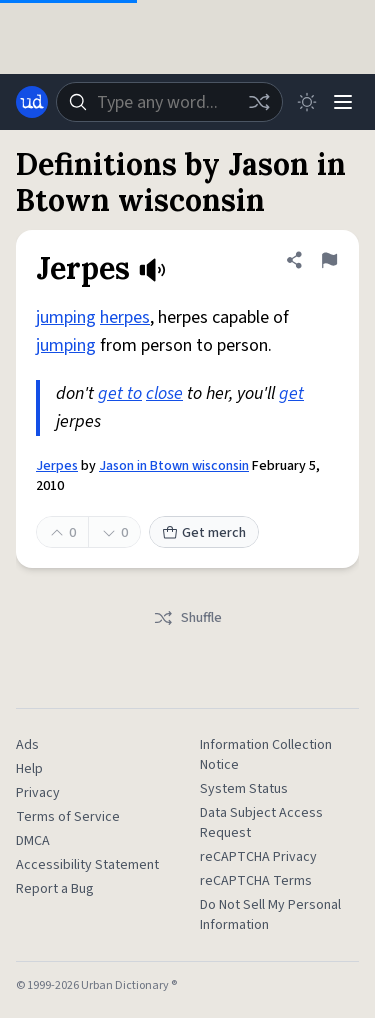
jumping (66, 317)
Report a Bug (55, 889)
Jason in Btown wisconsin (174, 466)
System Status (244, 789)
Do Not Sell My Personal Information (270, 915)
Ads (27, 745)
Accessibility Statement (87, 865)
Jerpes (57, 466)
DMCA (33, 841)
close (164, 393)
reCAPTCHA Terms (256, 881)
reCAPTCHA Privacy (258, 857)
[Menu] (343, 102)
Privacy (38, 793)
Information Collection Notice (266, 755)
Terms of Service (68, 817)
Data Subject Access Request (261, 823)
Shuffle (187, 618)
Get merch (204, 533)
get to (120, 393)
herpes (125, 317)
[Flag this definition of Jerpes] (329, 260)
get (291, 393)
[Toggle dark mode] (307, 102)
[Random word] (259, 102)
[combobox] (169, 102)
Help (29, 769)
